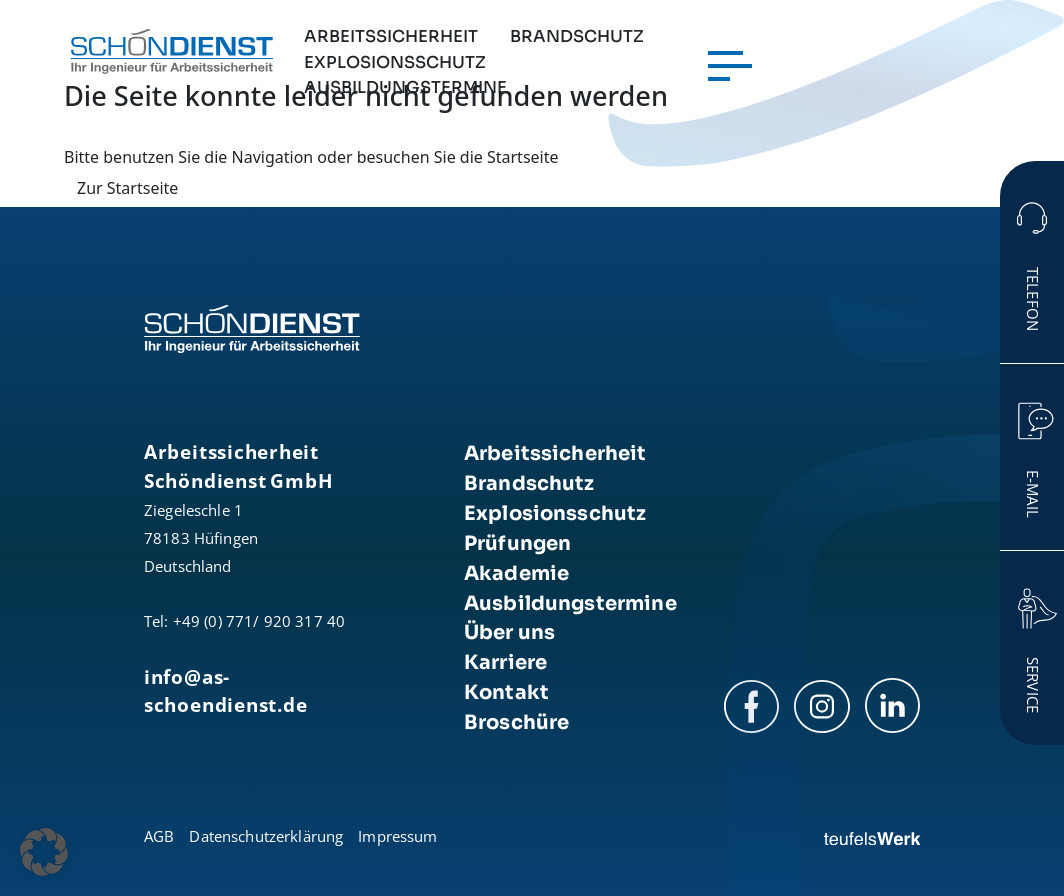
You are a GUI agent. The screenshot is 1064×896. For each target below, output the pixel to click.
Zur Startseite (127, 188)
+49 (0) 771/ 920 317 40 (259, 621)
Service (1033, 685)
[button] (44, 852)
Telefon (1033, 299)
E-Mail (1033, 494)
